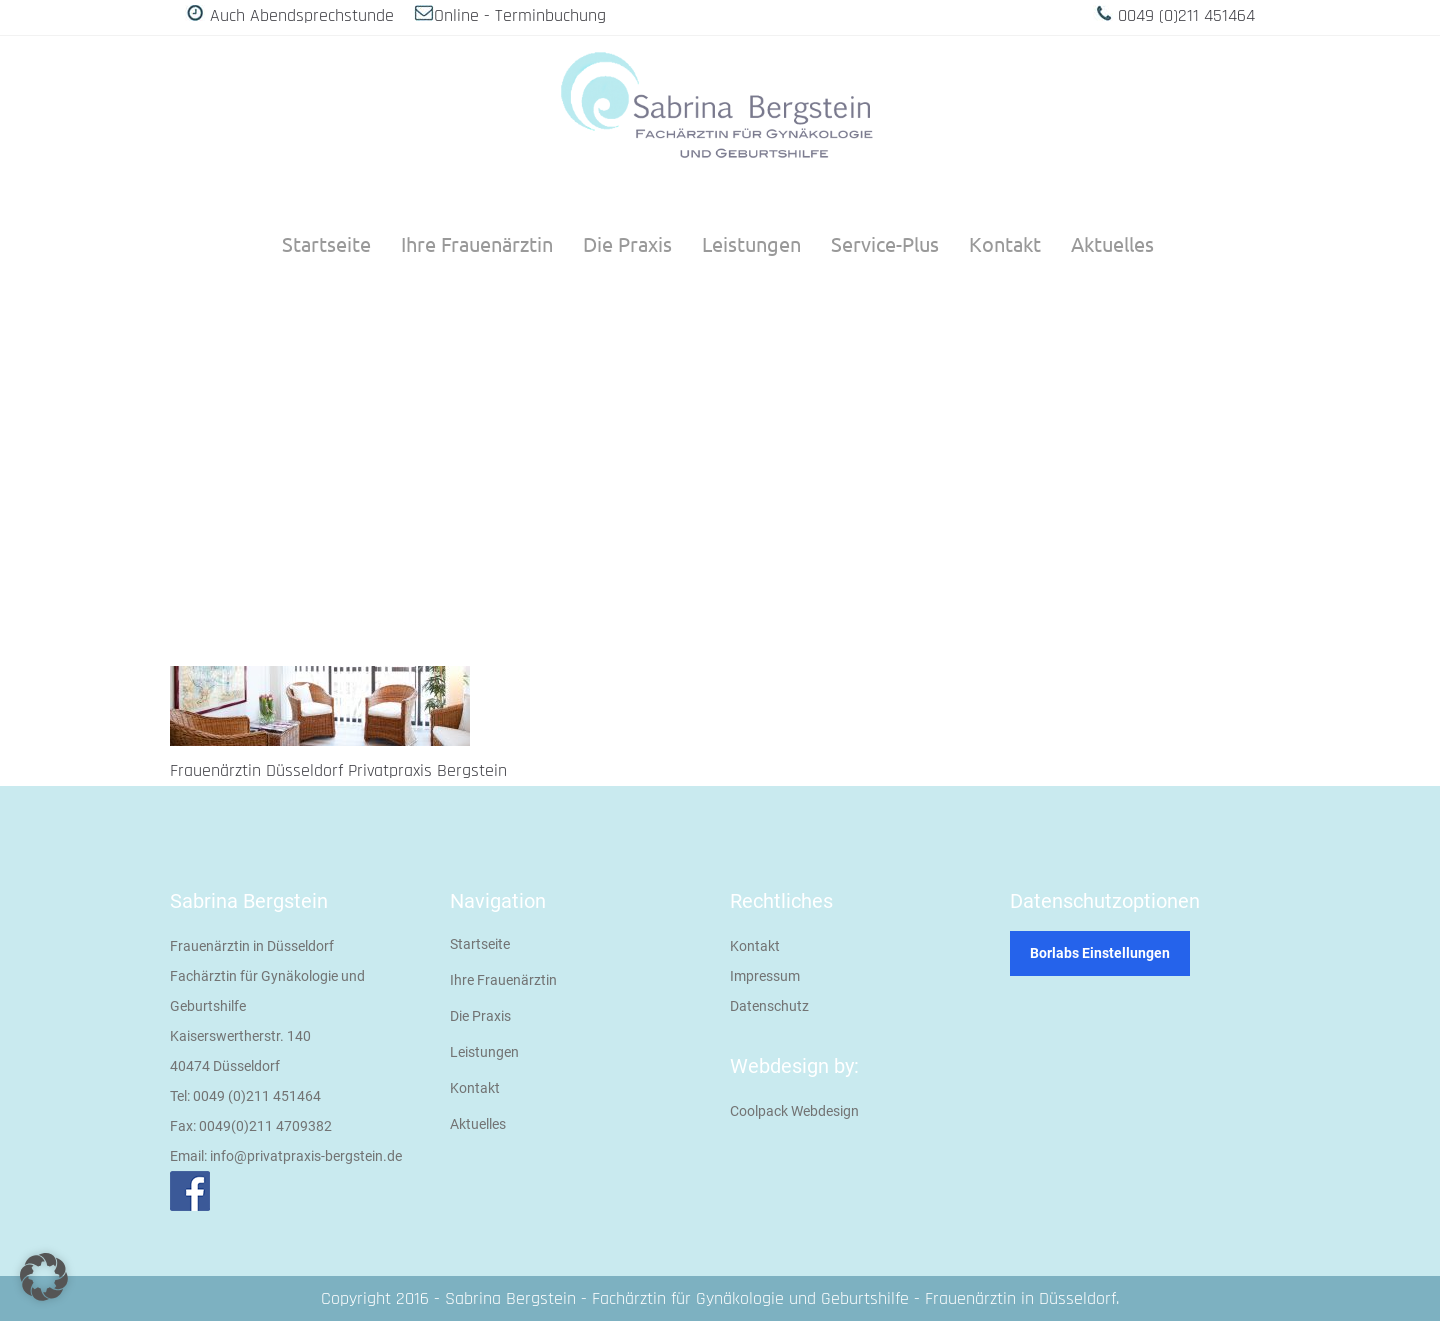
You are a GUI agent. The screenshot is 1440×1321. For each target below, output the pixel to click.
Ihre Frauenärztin (503, 980)
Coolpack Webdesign (794, 1111)
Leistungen (484, 1052)
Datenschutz (769, 1006)
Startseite (480, 944)
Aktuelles (478, 1124)
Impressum (765, 976)
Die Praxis (480, 1016)
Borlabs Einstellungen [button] (1100, 953)
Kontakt (475, 1088)
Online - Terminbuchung (520, 15)
